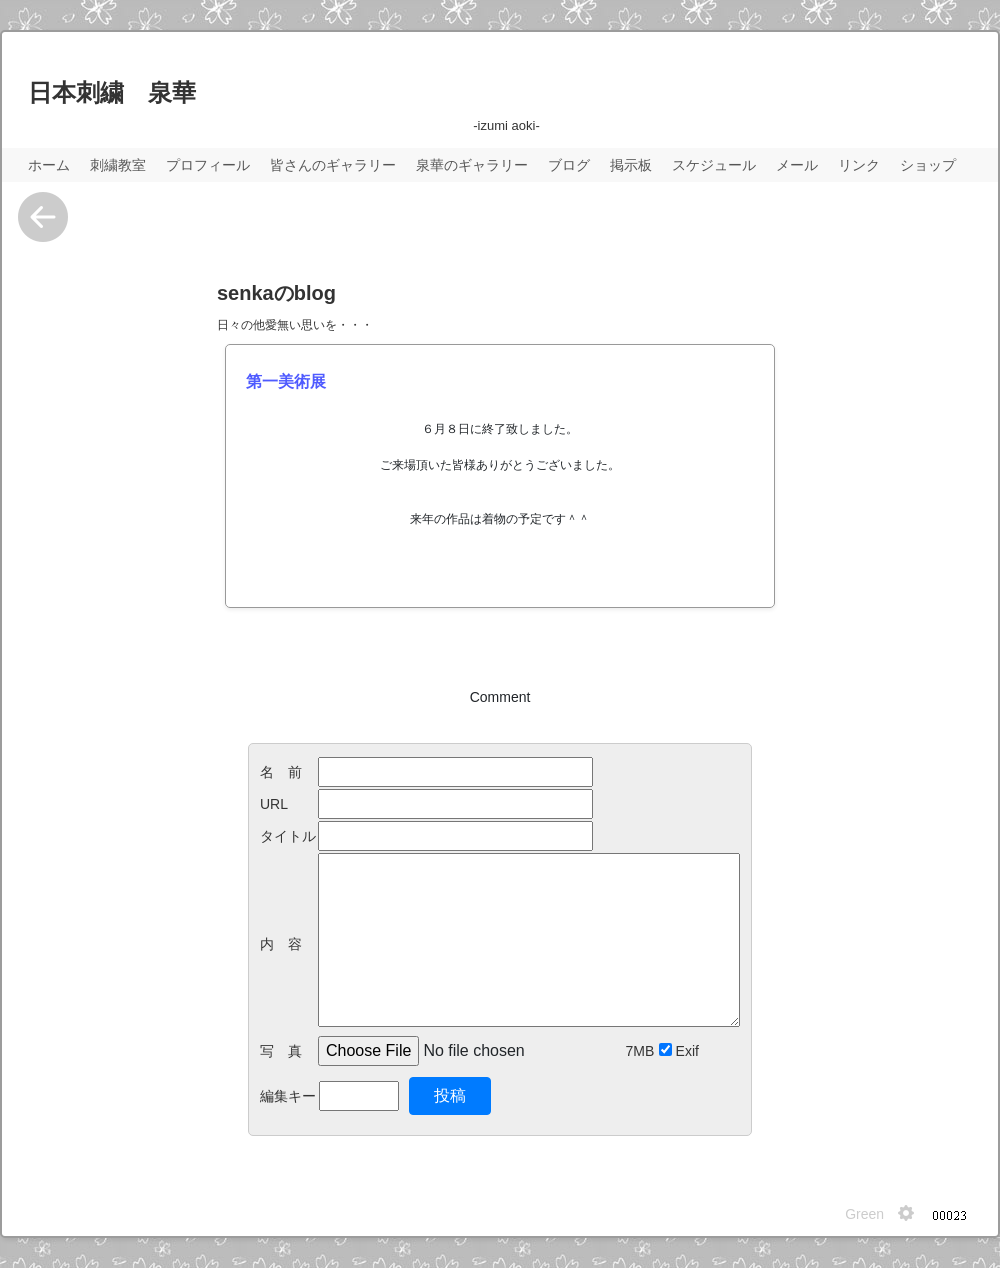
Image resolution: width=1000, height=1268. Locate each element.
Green (864, 1214)
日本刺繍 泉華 (112, 92)
